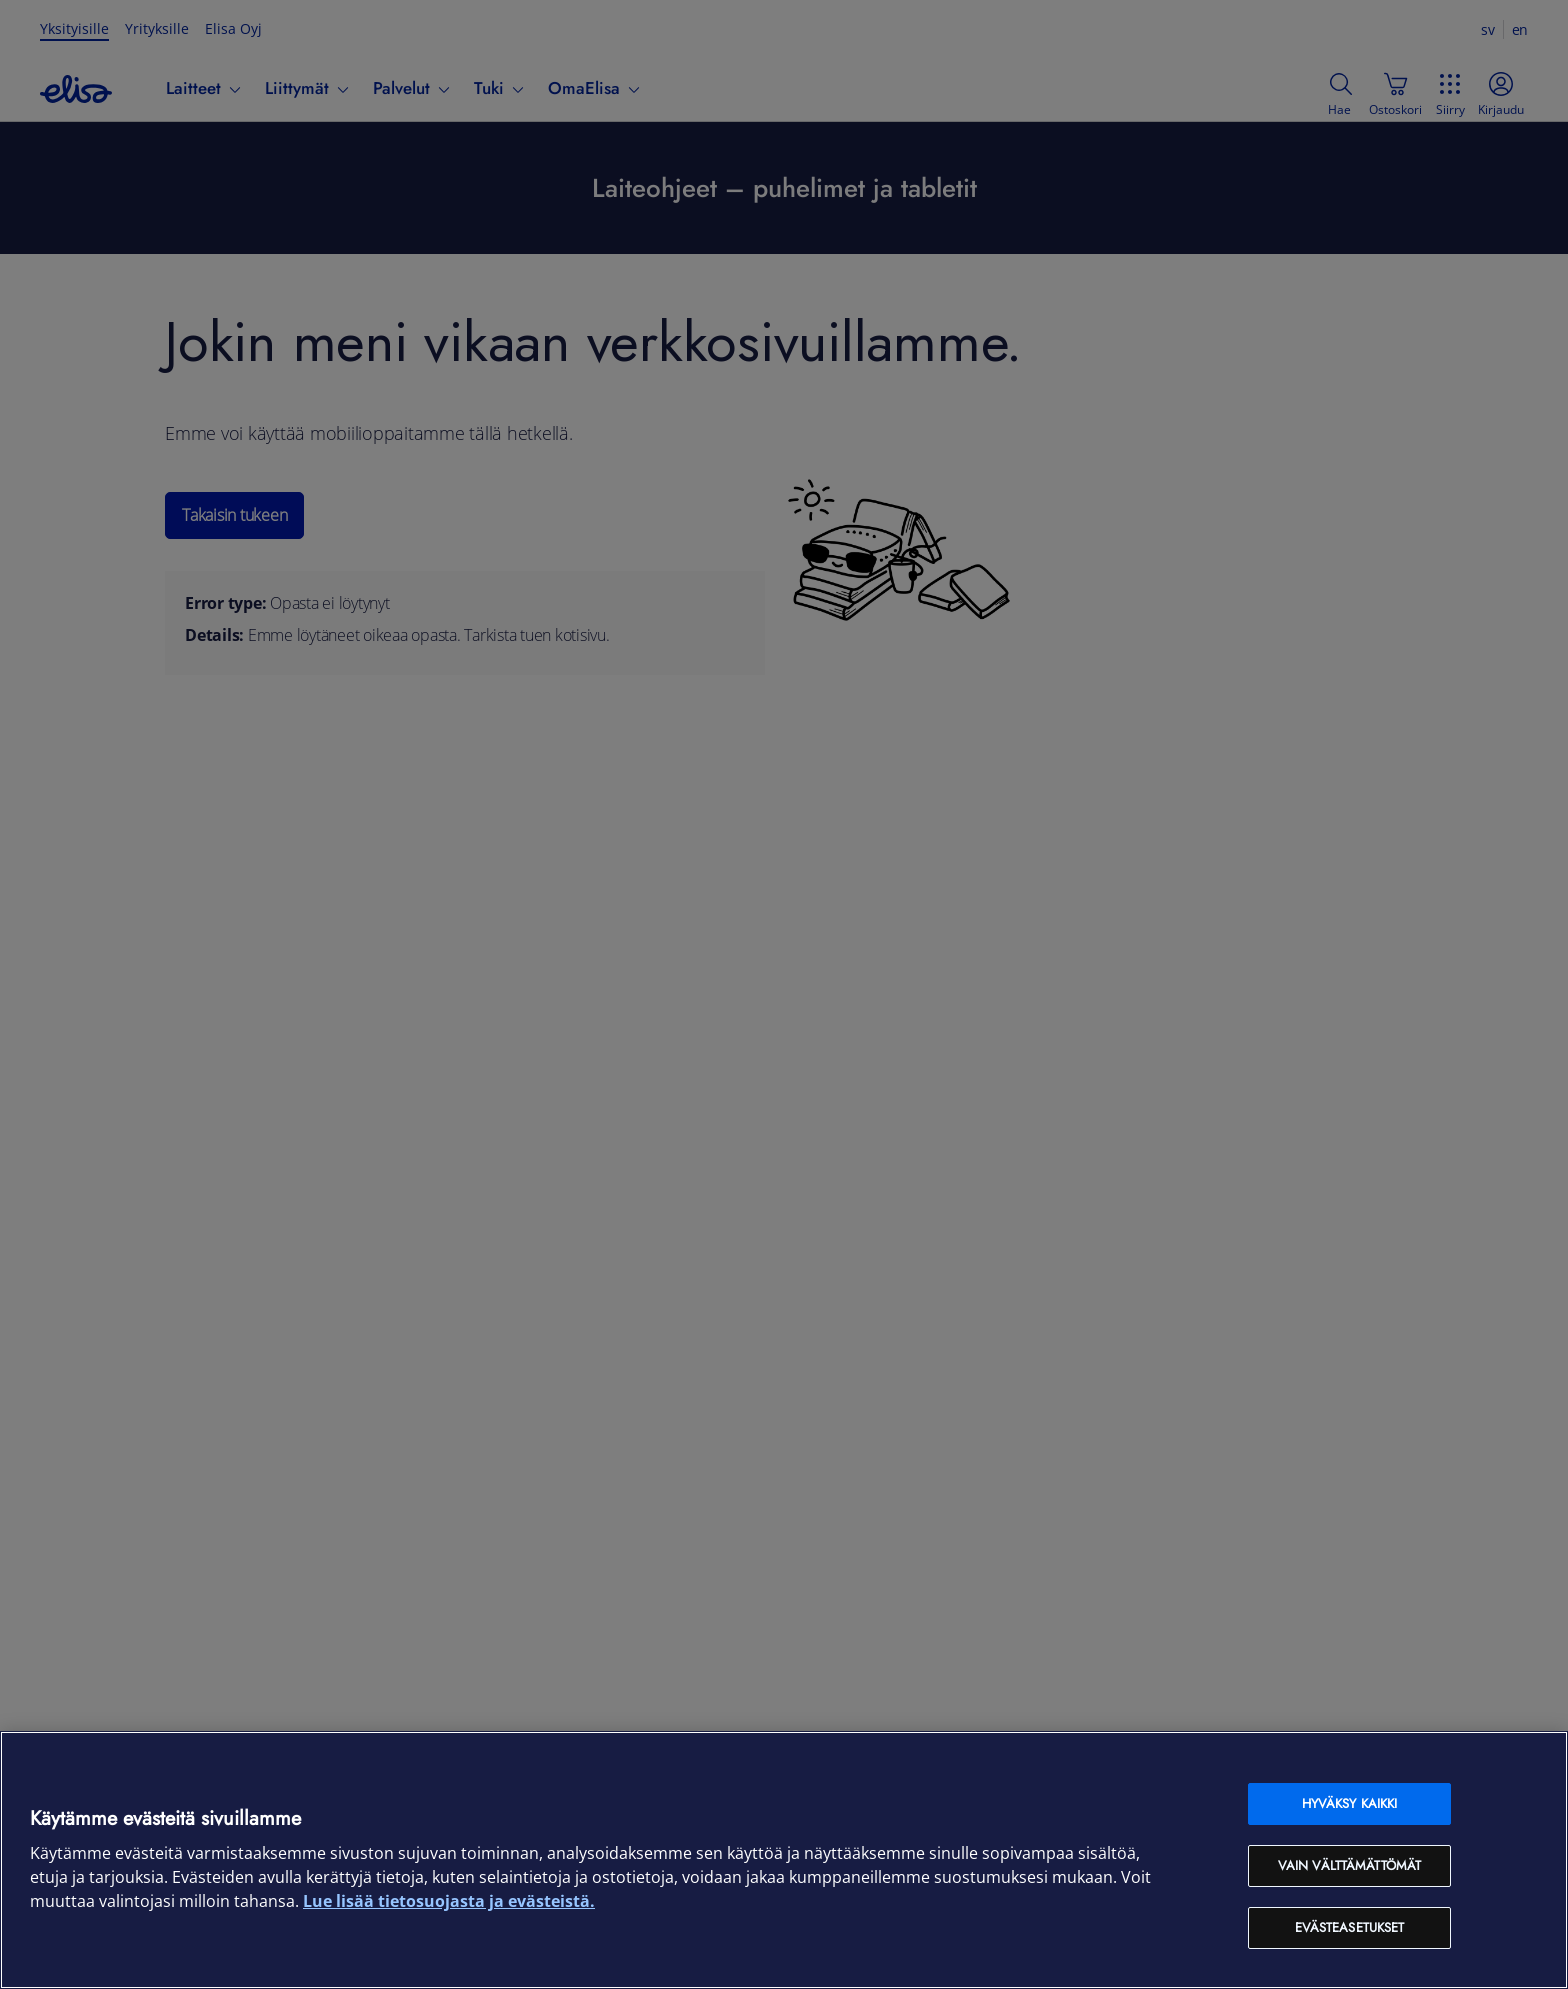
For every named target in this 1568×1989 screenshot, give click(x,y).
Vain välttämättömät (1349, 1865)
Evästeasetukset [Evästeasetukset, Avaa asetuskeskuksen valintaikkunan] (1350, 1927)
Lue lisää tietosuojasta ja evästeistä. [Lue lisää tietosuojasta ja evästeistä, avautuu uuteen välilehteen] (449, 1901)
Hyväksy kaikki (1350, 1803)
